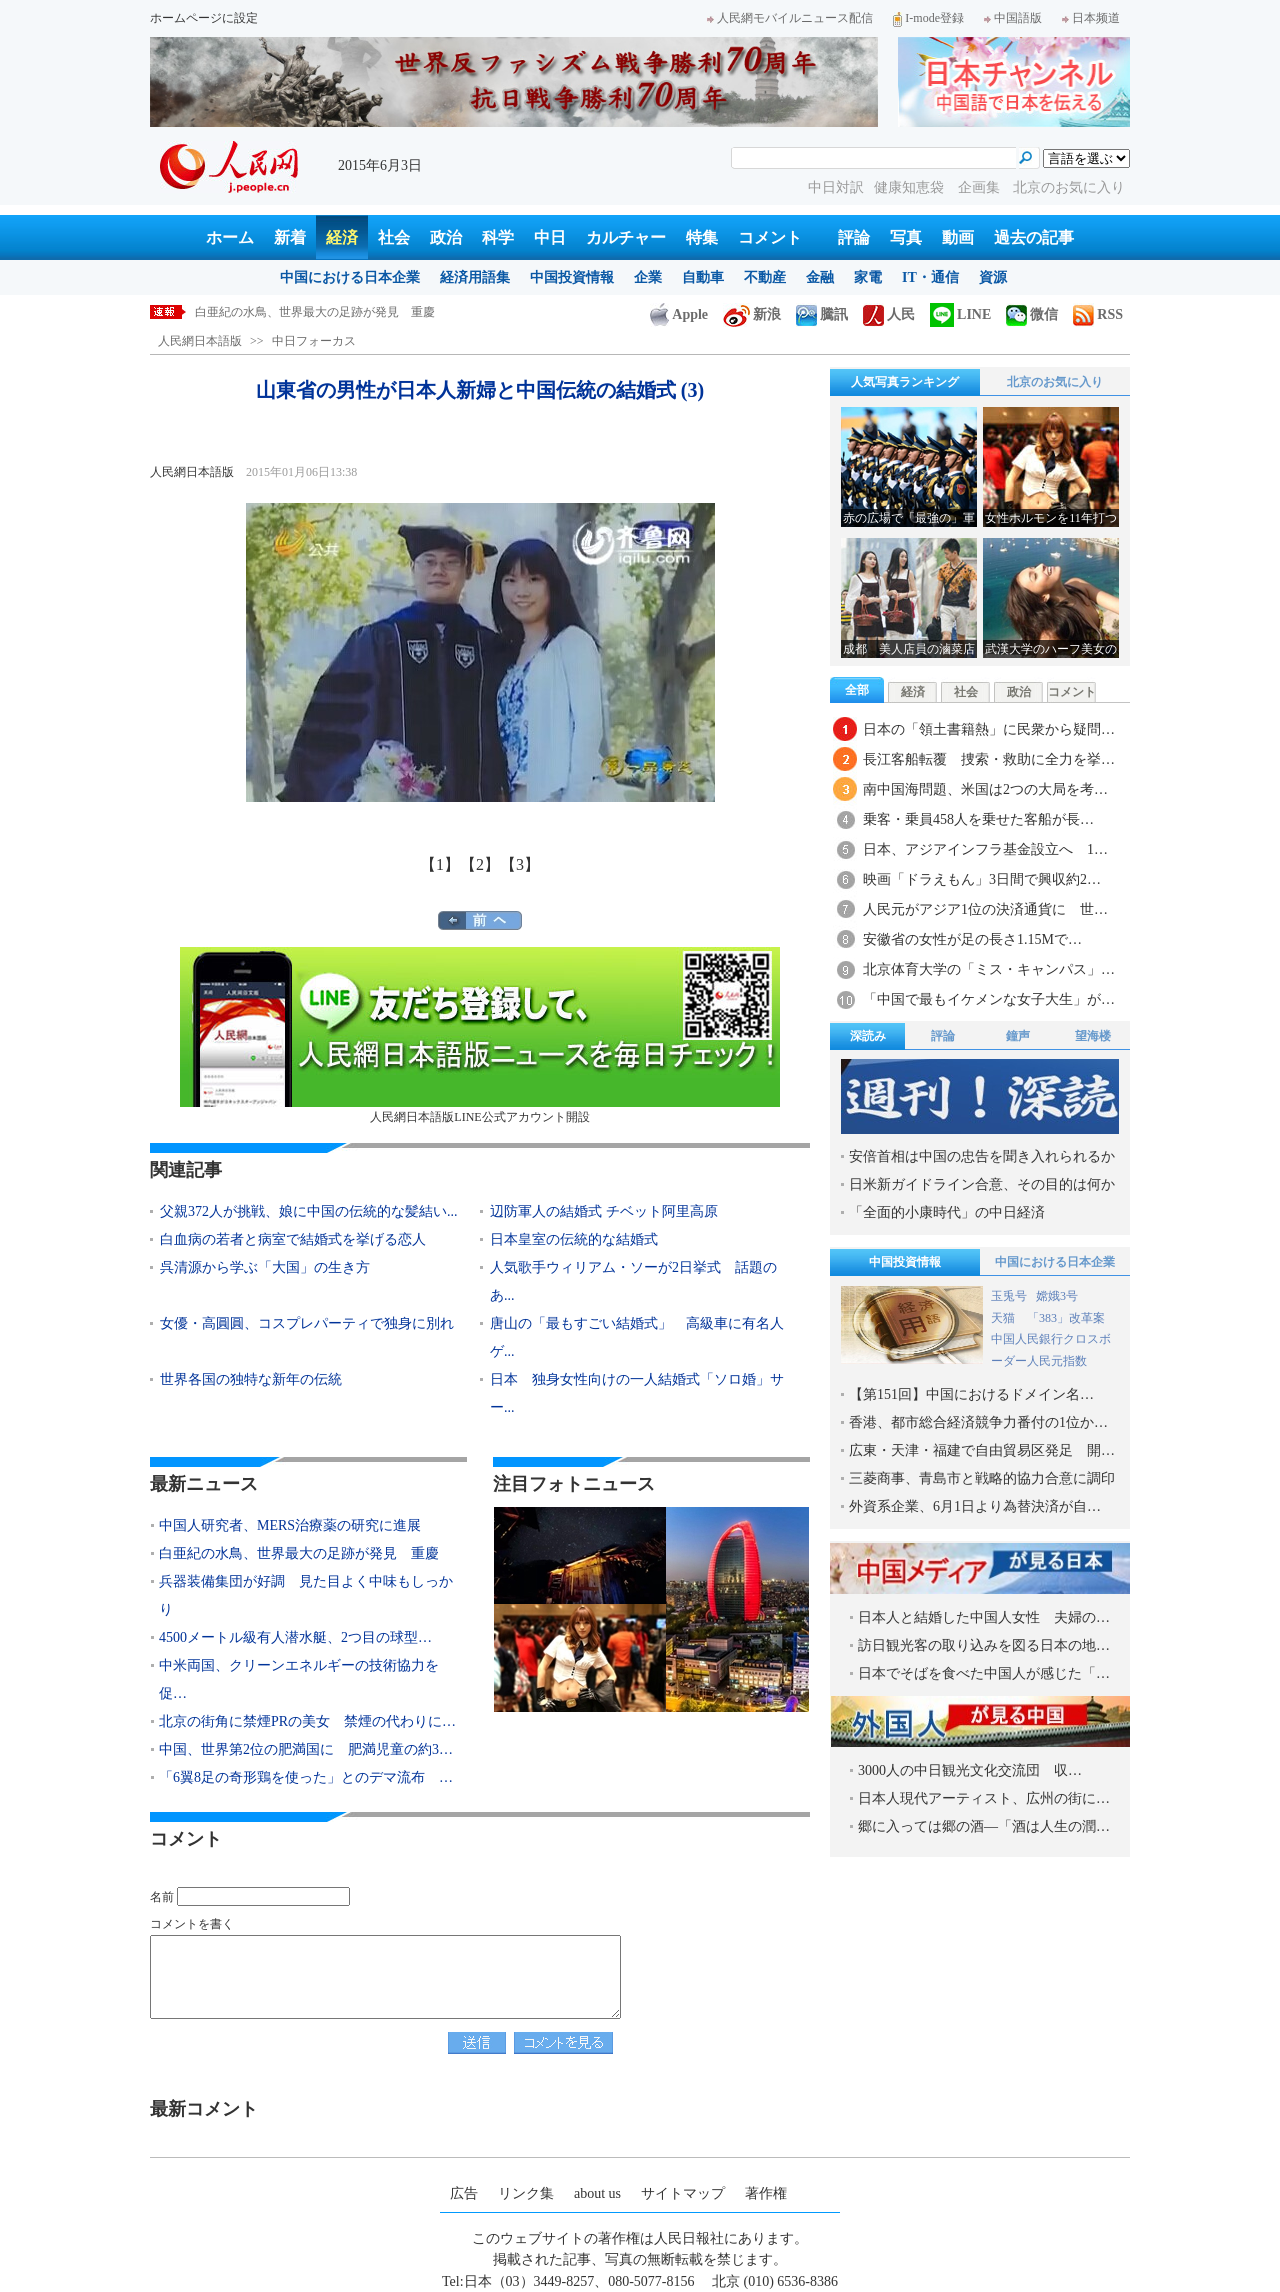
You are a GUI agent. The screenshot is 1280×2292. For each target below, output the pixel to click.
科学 (498, 237)
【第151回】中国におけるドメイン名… (971, 1394)
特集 (702, 237)
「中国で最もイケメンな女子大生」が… (989, 999)
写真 (906, 237)
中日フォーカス (314, 341)
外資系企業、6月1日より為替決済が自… (975, 1506)
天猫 (1004, 1318)
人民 (889, 314)
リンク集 (526, 2193)
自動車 (703, 277)
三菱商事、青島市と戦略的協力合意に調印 (982, 1478)
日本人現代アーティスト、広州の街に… (984, 1798)
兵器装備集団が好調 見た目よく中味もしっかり (306, 1595)
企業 (648, 277)
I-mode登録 (928, 18)
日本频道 (1091, 18)
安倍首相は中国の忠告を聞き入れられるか (982, 1156)
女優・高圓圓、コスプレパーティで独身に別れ (307, 1323)
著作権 (766, 2193)
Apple (679, 314)
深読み (868, 1036)
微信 (1032, 314)
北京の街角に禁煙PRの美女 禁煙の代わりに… (307, 1721)
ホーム (230, 237)
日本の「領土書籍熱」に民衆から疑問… (989, 729)
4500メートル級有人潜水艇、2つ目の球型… (295, 1637)
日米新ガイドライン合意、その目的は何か (982, 1184)
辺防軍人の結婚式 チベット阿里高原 (604, 1211)
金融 (820, 277)
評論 (854, 237)
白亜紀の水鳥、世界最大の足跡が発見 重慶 (299, 1553)
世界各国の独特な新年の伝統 (251, 1379)
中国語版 (1013, 18)
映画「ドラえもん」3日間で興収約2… (982, 879)
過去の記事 (1034, 237)
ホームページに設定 (204, 18)
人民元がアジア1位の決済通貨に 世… (985, 909)
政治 (446, 237)
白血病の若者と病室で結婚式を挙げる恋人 (293, 1239)
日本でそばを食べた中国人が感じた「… (984, 1673)
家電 (868, 277)
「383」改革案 (1066, 1318)
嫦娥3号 (1057, 1296)
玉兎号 (1009, 1296)
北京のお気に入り (1069, 187)
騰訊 (822, 314)
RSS (1098, 314)
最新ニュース (204, 1484)
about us (597, 2193)
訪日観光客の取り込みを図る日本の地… (984, 1645)
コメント (770, 237)
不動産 (765, 277)
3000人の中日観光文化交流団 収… (970, 1770)
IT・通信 (930, 277)
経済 (342, 237)
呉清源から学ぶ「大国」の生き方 (265, 1267)
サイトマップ (683, 2193)
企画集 (981, 187)
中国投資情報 (572, 277)
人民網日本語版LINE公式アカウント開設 (480, 1035)
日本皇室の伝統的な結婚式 (574, 1239)
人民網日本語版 (200, 341)
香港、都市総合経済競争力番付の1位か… (978, 1422)
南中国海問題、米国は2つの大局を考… (985, 789)
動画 (958, 237)
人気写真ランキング (905, 382)
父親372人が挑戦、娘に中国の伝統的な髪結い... (309, 1211)
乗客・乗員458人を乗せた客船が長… (978, 819)
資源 (993, 277)
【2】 (480, 864)
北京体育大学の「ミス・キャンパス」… (989, 969)
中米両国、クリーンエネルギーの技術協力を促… (299, 1679)
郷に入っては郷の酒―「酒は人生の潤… (984, 1826)
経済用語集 (475, 277)
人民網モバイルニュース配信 (790, 18)
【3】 (520, 864)
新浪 (752, 314)
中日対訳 (836, 187)
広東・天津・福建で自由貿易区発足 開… (982, 1450)
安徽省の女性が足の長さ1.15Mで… (972, 939)
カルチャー (626, 237)
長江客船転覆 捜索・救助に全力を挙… (989, 759)
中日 (550, 237)
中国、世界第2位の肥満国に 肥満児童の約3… (306, 1749)
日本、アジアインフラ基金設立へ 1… (985, 849)
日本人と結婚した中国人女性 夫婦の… (984, 1617)
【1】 (440, 864)
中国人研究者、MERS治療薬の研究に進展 (307, 312)
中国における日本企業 (350, 277)
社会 (394, 237)
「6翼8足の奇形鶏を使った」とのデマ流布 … (306, 1777)
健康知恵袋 (911, 187)
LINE (960, 314)
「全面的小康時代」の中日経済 (947, 1212)
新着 (290, 237)
